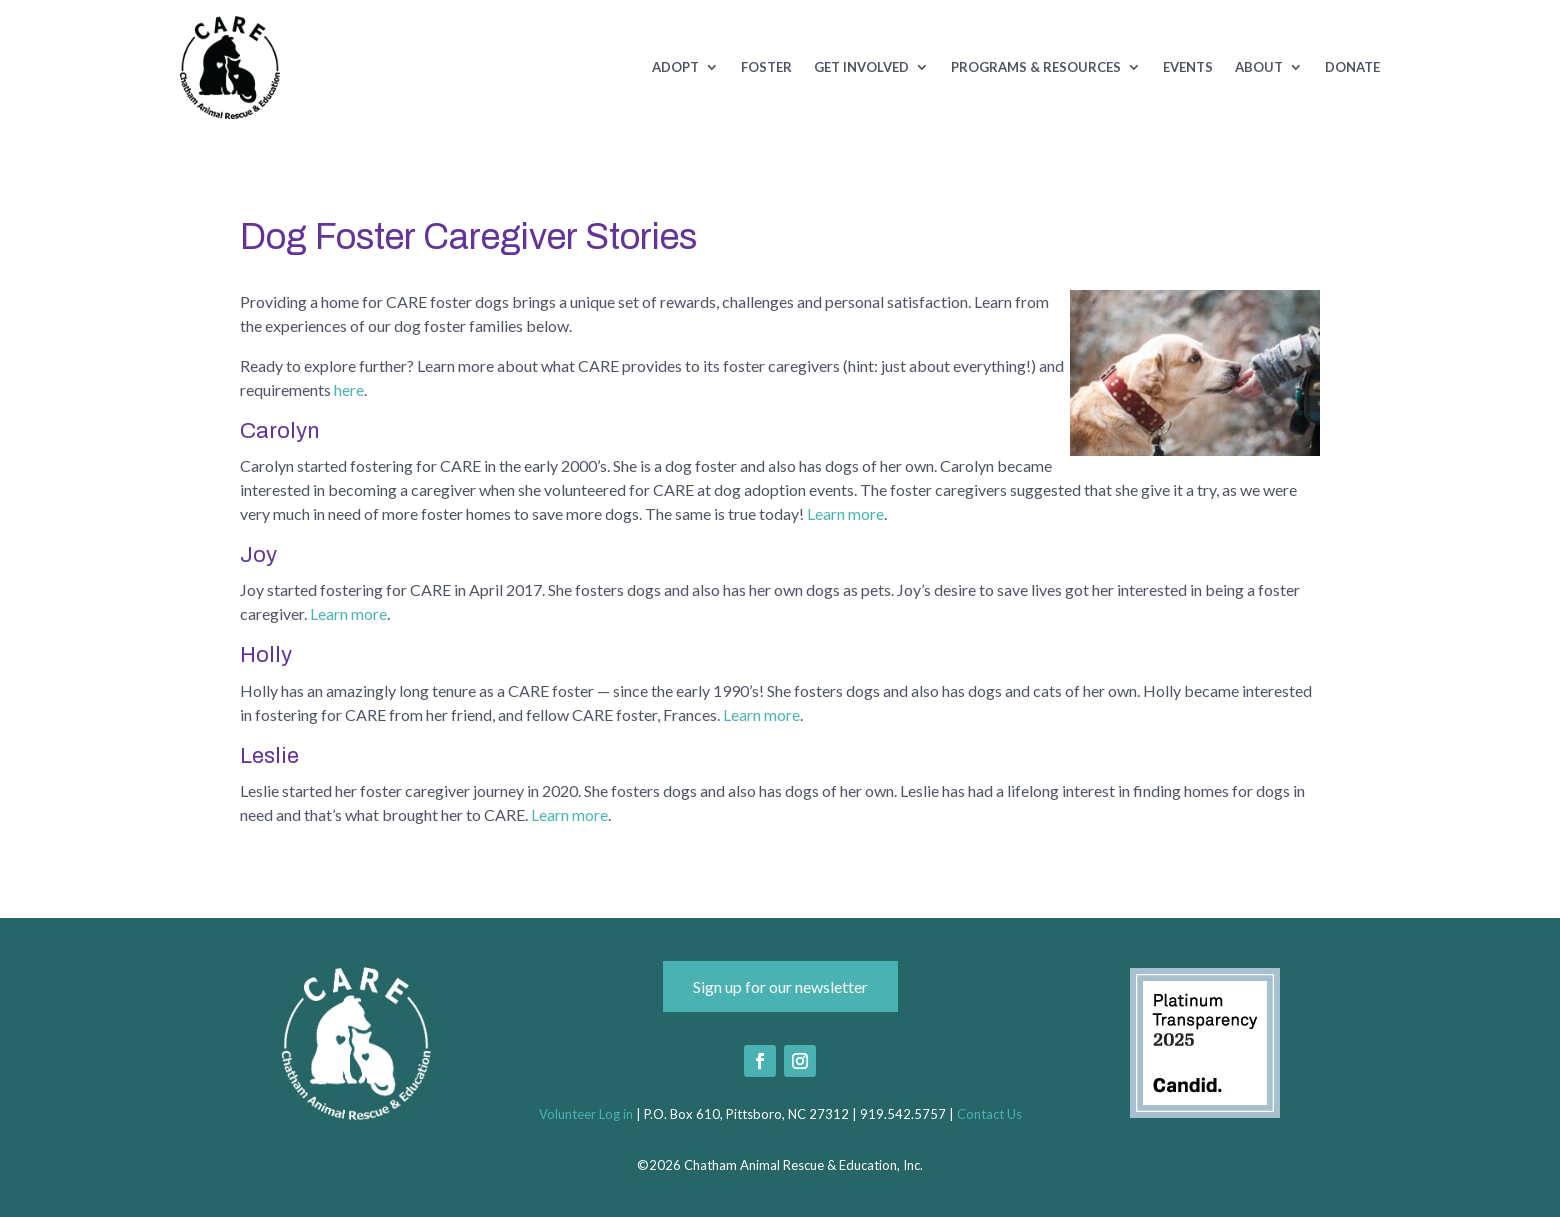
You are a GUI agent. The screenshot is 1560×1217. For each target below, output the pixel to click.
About (1259, 67)
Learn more (845, 513)
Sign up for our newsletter (780, 986)
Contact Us (989, 1114)
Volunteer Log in (586, 1114)
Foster (766, 67)
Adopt (675, 67)
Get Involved (861, 67)
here (349, 389)
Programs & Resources (1036, 67)
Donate (1352, 67)
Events (1188, 67)
